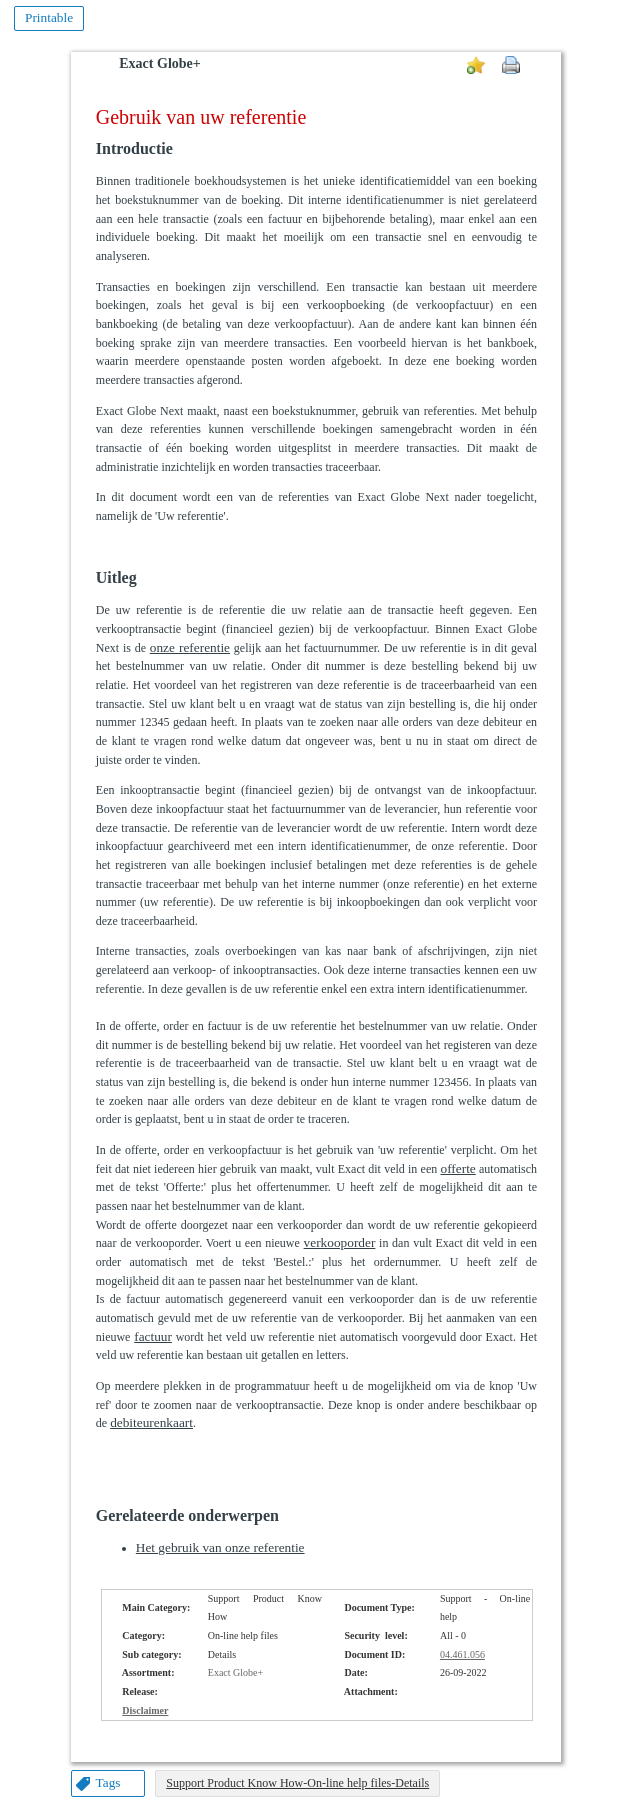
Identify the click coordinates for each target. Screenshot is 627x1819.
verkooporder (340, 1242)
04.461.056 (462, 1654)
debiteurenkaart (151, 1422)
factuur (153, 1336)
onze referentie (190, 647)
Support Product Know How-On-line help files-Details (297, 1783)
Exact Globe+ (159, 63)
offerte (457, 1168)
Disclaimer (145, 1710)
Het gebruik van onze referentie (220, 1547)
